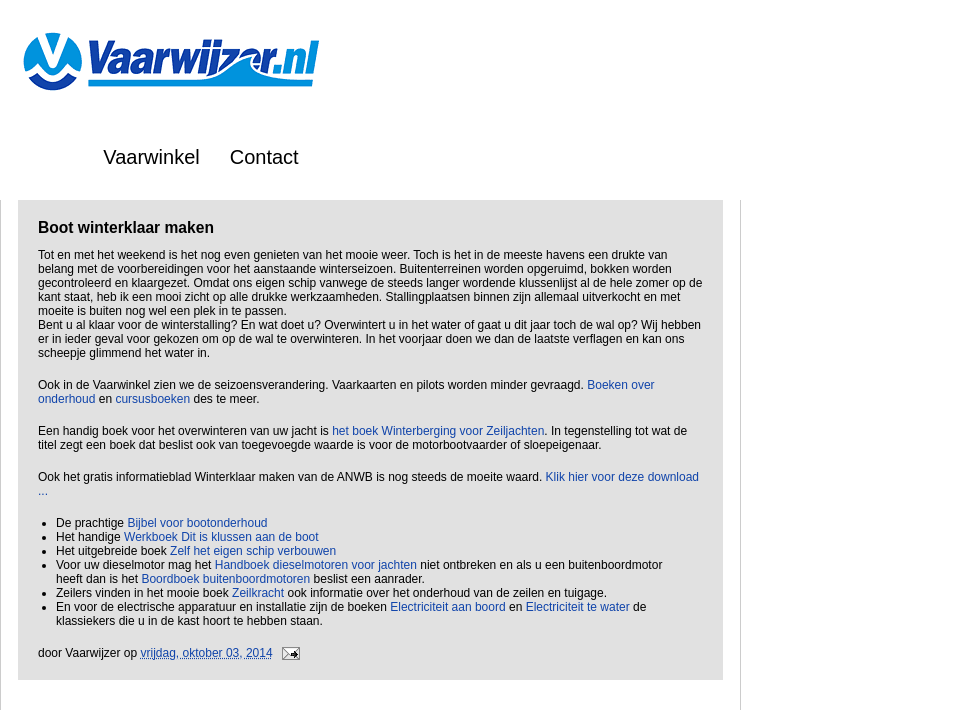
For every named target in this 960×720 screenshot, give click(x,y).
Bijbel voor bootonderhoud (197, 523)
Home (46, 157)
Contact (264, 157)
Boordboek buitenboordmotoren (225, 579)
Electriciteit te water (578, 607)
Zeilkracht (258, 593)
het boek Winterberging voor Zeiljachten (438, 431)
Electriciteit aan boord (447, 607)
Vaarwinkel (151, 157)
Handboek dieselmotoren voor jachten (316, 565)
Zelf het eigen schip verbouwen (253, 551)
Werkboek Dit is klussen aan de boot (221, 537)
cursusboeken (152, 399)
